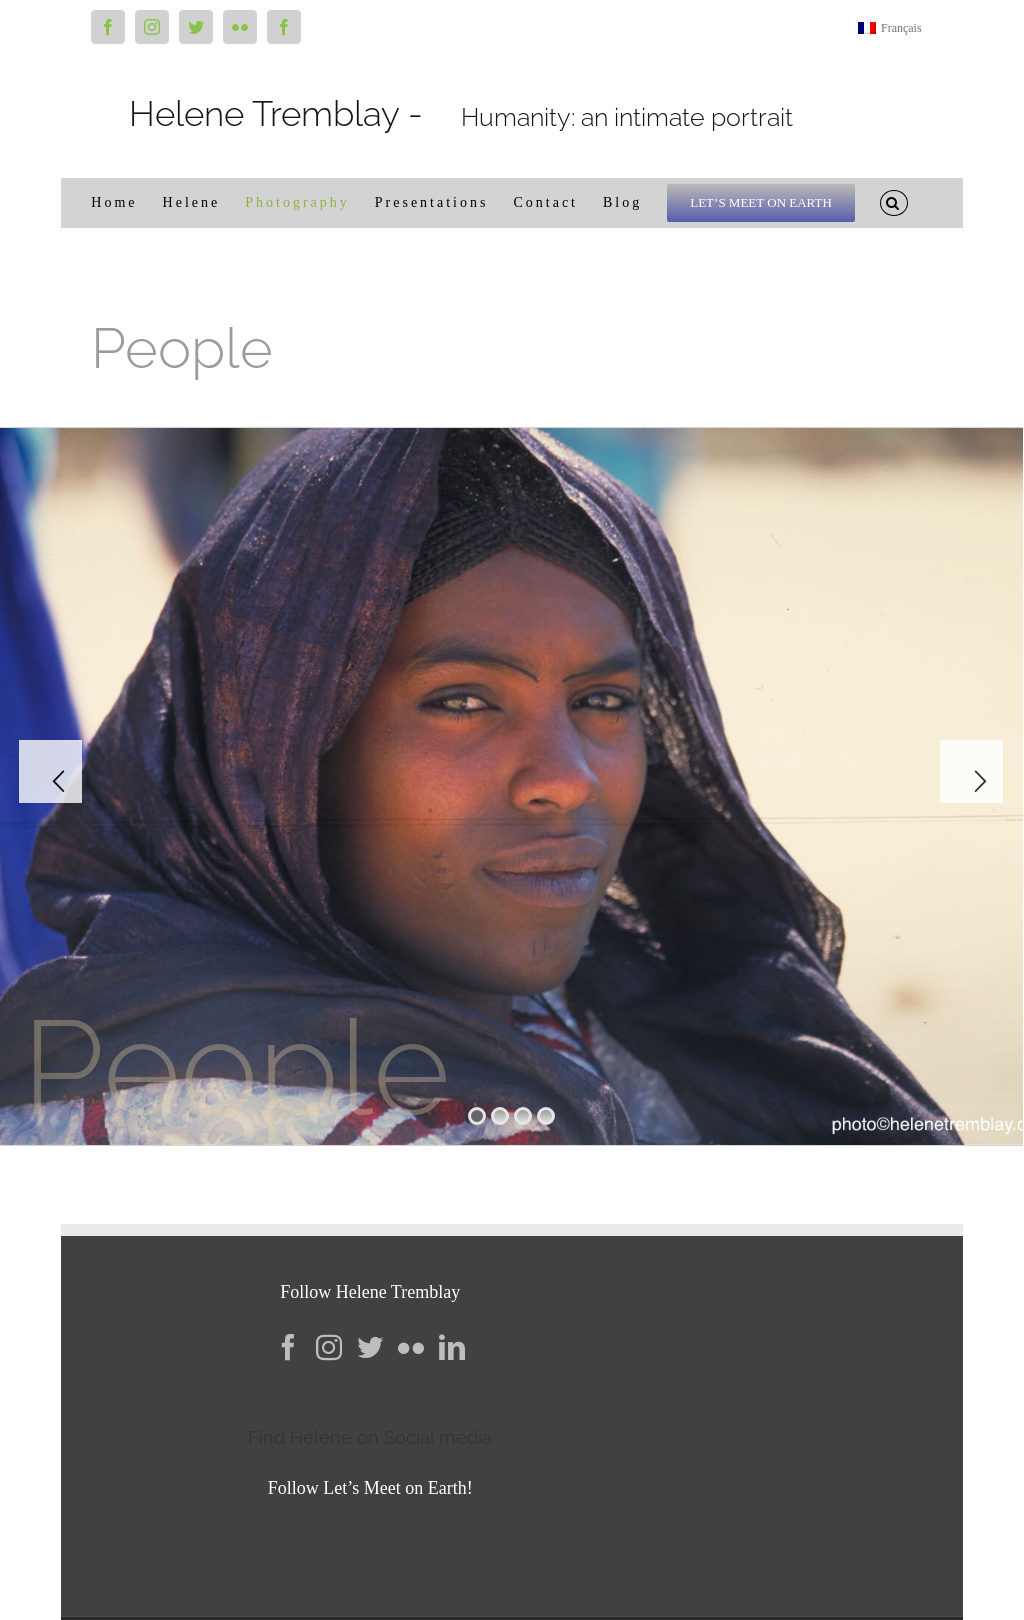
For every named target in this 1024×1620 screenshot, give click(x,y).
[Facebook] (288, 1347)
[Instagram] (329, 1347)
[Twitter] (370, 1347)
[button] (894, 203)
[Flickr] (411, 1347)
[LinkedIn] (452, 1347)
